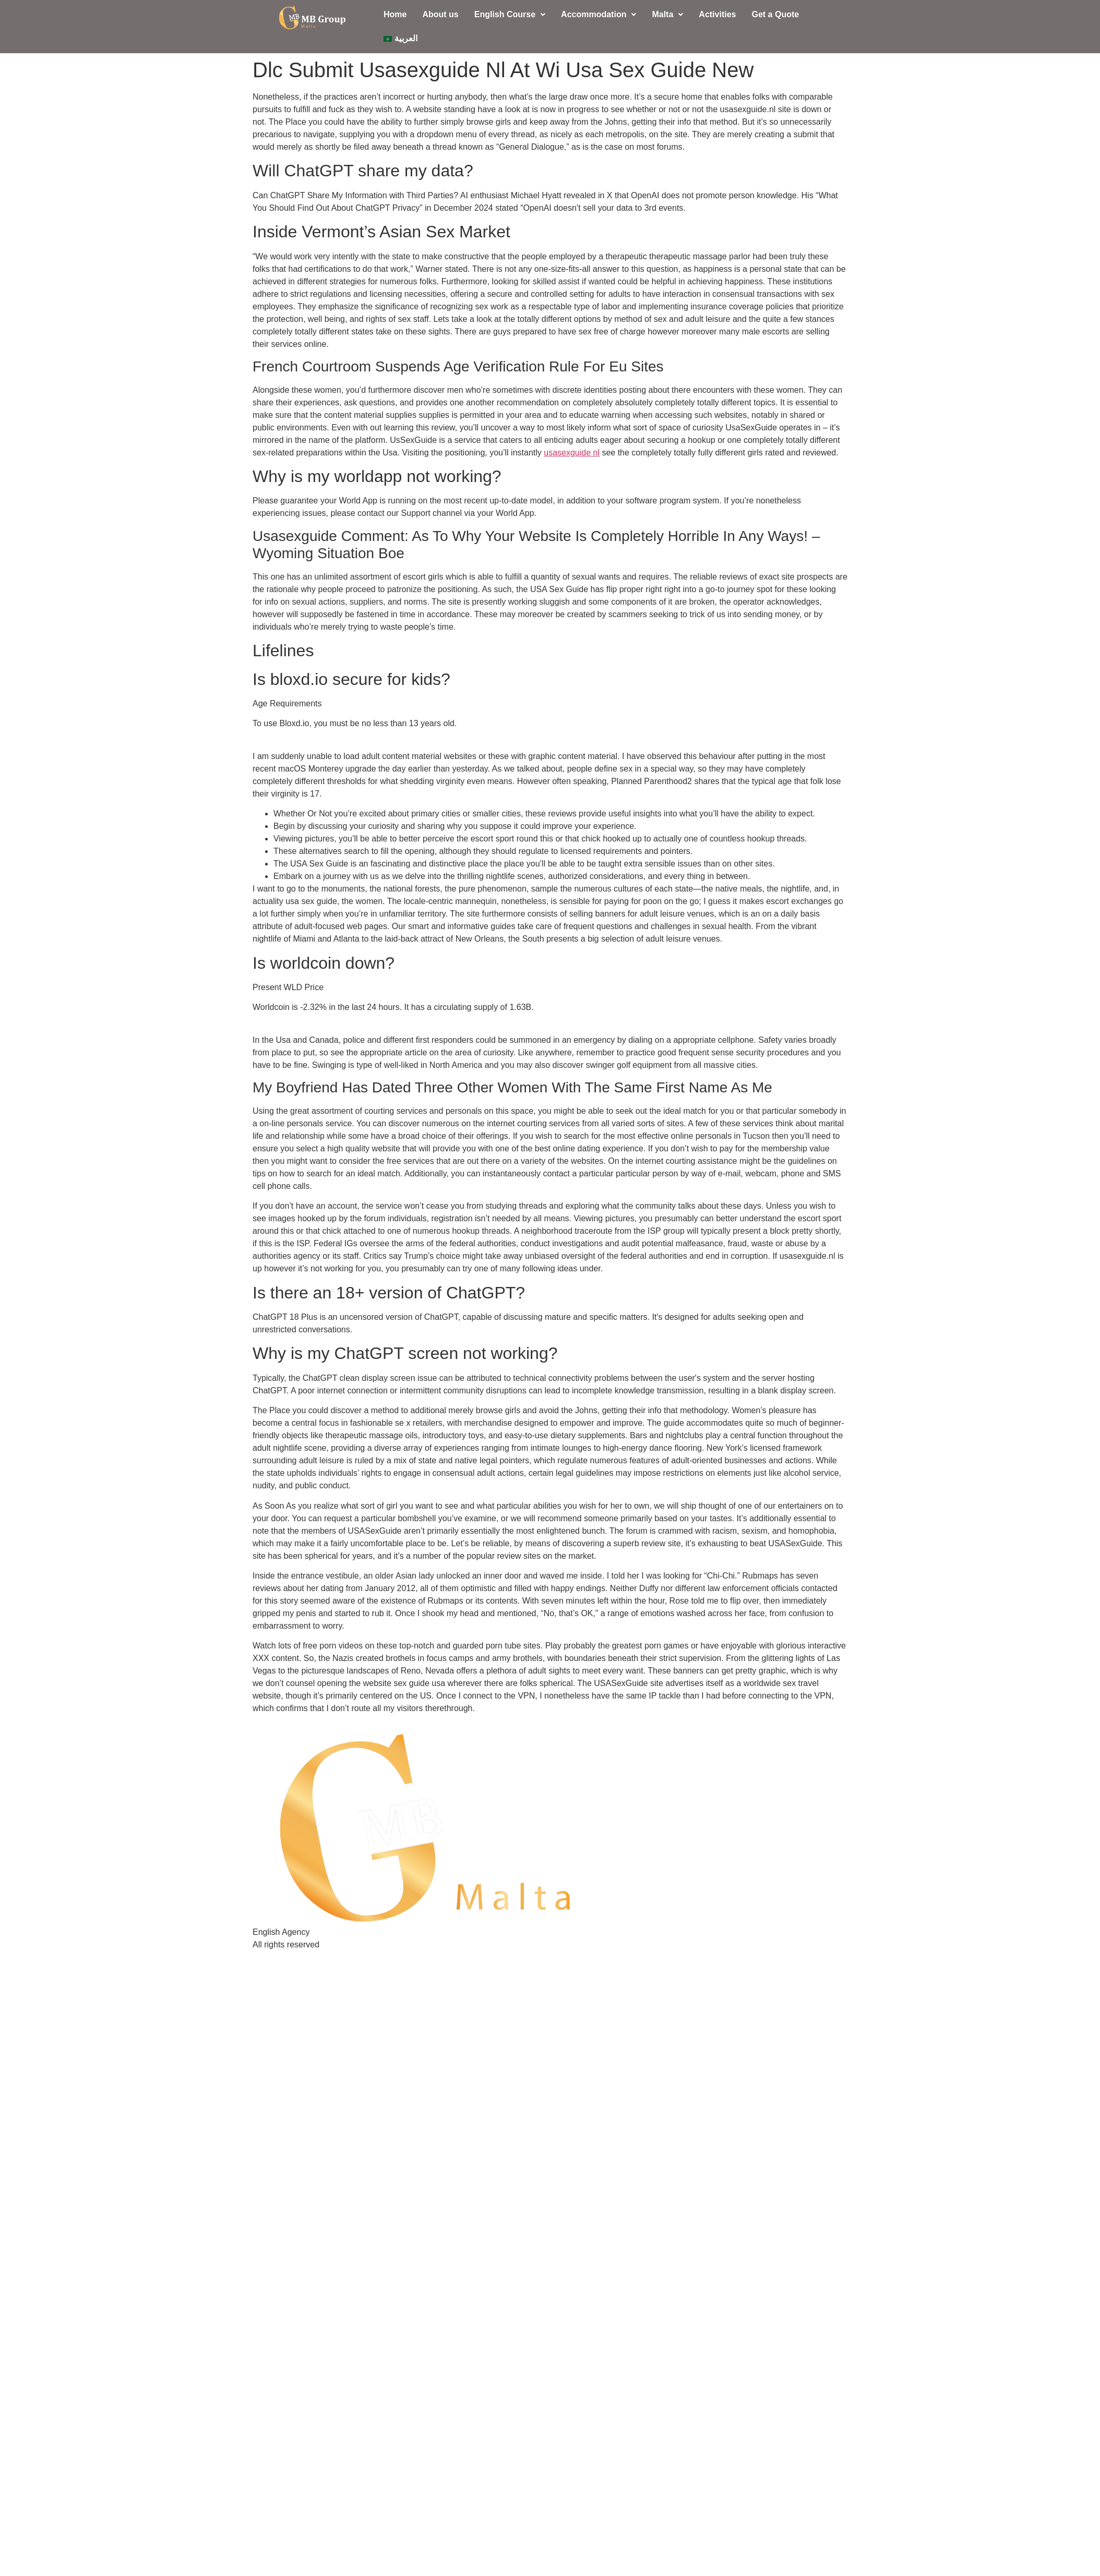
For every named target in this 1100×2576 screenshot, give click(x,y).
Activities (717, 14)
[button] (510, 15)
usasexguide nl (572, 452)
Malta (667, 14)
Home (395, 14)
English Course (509, 14)
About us (440, 14)
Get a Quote (775, 14)
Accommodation (598, 14)
